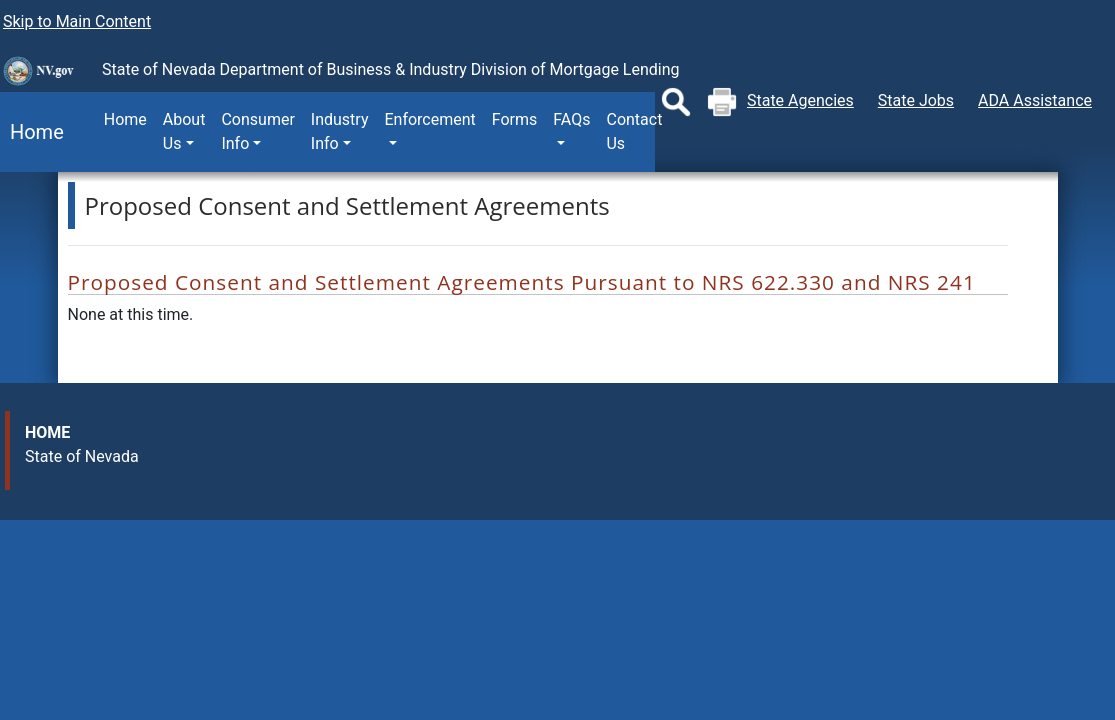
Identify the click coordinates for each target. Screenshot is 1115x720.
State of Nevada (82, 456)
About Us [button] (184, 131)
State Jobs (916, 100)
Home (32, 132)
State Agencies (800, 100)
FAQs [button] (571, 119)
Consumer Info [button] (257, 131)
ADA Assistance (1035, 100)
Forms (515, 119)
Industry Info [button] (340, 131)
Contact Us (634, 131)
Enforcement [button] (429, 119)
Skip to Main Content (77, 21)
